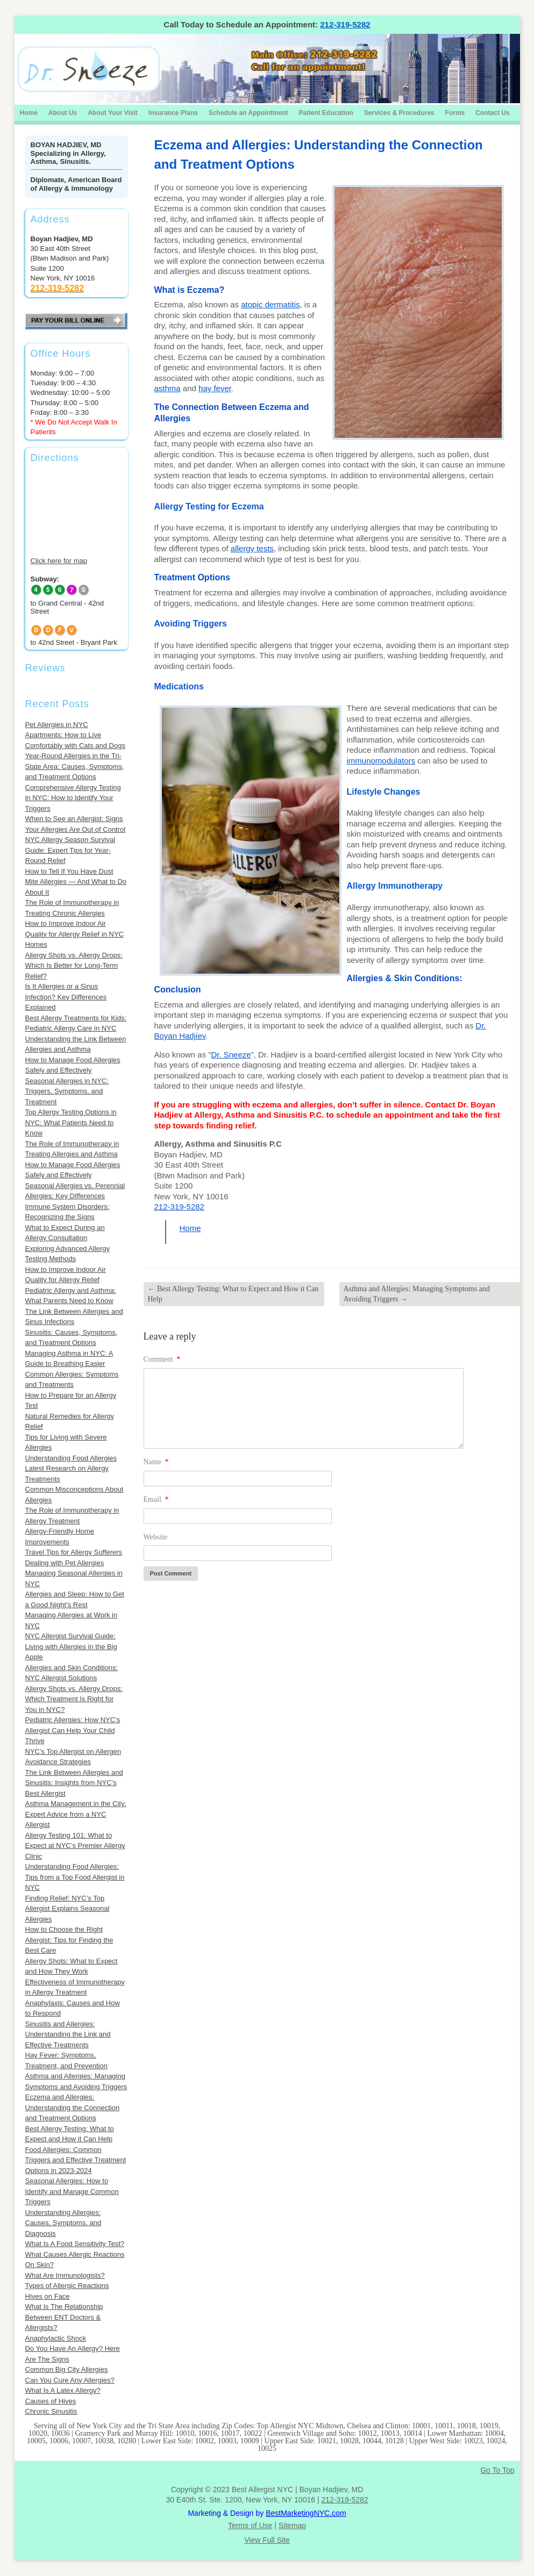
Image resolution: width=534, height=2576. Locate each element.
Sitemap (292, 2525)
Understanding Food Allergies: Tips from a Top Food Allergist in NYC (75, 1876)
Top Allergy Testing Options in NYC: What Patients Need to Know (71, 1122)
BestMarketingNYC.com (306, 2513)
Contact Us (492, 113)
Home (29, 113)
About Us (62, 113)
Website (156, 1537)
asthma (167, 388)
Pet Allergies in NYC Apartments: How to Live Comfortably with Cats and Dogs (75, 735)
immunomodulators (381, 760)
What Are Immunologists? (65, 2275)
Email (156, 1499)
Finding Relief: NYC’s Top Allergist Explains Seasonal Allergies (67, 1908)
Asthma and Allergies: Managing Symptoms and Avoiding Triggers (417, 1294)
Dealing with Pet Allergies (64, 1563)
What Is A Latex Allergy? (63, 2390)
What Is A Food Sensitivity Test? (75, 2244)
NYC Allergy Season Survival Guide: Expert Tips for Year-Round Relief (70, 850)
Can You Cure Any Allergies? (70, 2380)
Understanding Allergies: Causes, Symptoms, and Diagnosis (63, 2222)
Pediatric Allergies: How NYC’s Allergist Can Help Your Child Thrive (72, 1730)
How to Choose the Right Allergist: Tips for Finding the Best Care (69, 1939)
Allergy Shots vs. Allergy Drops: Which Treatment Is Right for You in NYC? (74, 1699)
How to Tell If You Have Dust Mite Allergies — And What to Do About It (76, 881)
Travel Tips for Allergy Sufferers (74, 1552)
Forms (455, 113)
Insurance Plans (173, 113)
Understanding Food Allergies (71, 1458)
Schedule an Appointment (248, 113)
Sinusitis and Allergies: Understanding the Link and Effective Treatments (68, 2034)
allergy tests (252, 548)
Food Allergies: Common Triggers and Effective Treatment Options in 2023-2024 (75, 2160)
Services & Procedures (399, 113)
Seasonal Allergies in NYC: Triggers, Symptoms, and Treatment (67, 1091)
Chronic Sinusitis (51, 2411)
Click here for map (59, 561)
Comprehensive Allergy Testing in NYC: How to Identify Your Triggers (73, 797)
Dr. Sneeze (231, 1054)
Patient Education (325, 113)
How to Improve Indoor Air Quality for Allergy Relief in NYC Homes (74, 933)
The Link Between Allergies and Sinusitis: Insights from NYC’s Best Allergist (74, 1782)
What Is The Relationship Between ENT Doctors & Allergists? (64, 2317)
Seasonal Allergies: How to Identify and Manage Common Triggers (72, 2191)
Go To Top (497, 2470)
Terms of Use (250, 2525)
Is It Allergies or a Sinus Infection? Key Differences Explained (66, 996)
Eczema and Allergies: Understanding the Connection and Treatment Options (72, 2107)
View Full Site (267, 2540)
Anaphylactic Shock (55, 2338)
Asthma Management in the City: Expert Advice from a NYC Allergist (76, 1814)
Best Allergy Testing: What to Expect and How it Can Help (233, 1294)
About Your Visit (113, 113)
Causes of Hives (50, 2401)
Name (156, 1462)
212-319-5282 (345, 24)
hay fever (214, 388)
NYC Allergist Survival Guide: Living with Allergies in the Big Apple (71, 1646)
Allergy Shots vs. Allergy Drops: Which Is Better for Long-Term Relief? (74, 965)
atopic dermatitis (270, 304)
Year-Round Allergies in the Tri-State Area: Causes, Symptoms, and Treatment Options (74, 766)
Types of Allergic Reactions (67, 2286)
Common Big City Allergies (66, 2369)
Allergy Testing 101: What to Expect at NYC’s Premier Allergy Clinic (75, 1845)
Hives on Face (47, 2296)
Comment (162, 1359)
